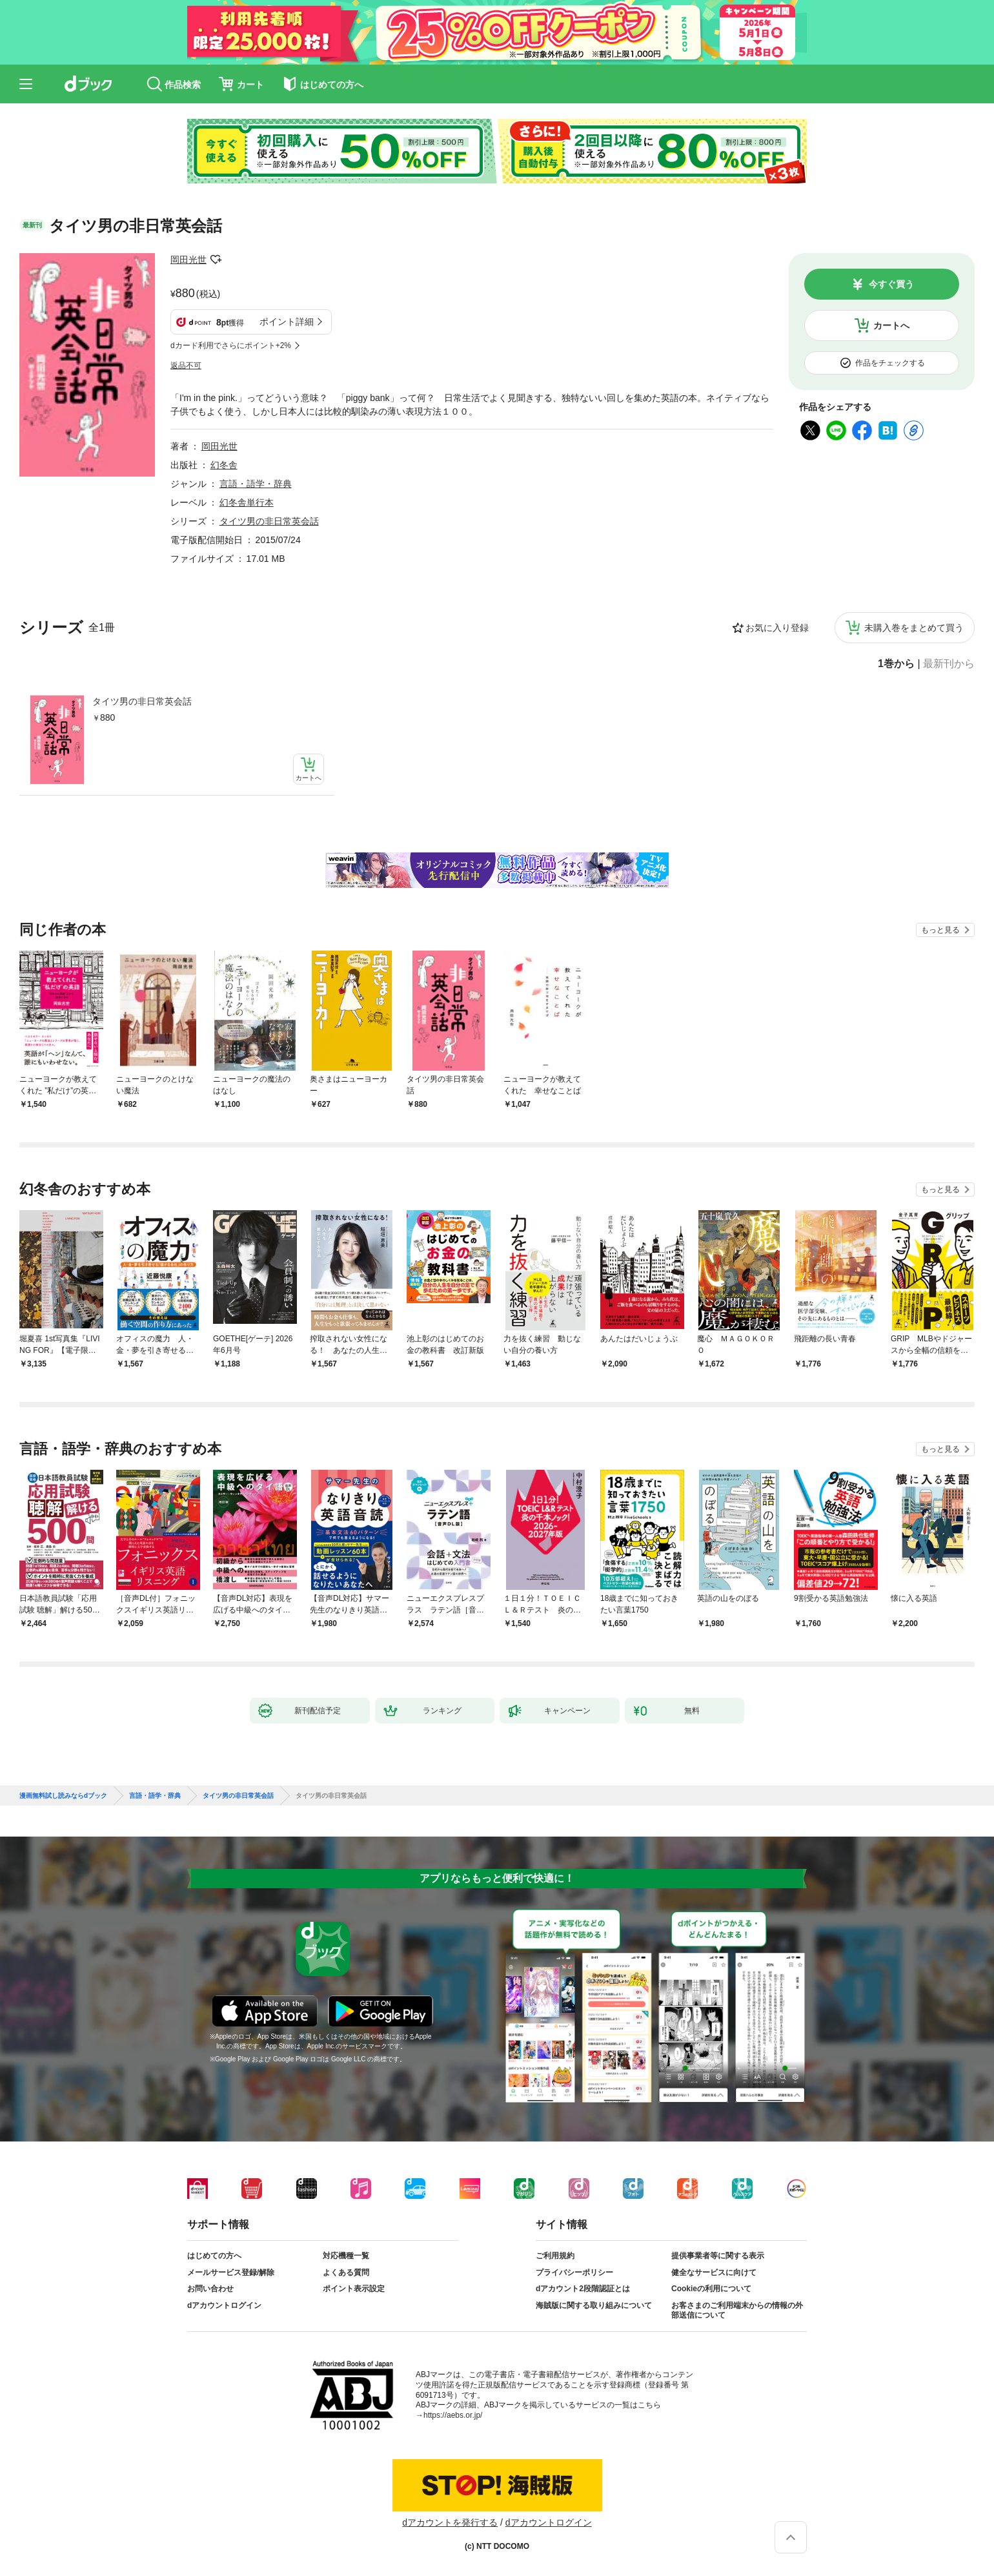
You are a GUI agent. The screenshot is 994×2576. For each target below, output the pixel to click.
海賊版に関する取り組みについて (594, 2305)
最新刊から (949, 664)
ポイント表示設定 (354, 2288)
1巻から (896, 664)
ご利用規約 (555, 2255)
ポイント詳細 (286, 321)
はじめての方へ (214, 2255)
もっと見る (940, 929)
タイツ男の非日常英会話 (142, 701)
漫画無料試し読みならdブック (63, 1796)
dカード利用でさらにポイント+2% (230, 345)
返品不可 (185, 365)
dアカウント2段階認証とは (583, 2288)
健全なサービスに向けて (713, 2272)
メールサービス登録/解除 (230, 2272)
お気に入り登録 (777, 628)
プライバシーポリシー (574, 2272)
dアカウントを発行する (450, 2522)
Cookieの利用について (711, 2288)
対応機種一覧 (346, 2255)
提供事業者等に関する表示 (717, 2255)
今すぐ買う (891, 284)
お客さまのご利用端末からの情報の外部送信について (737, 2310)
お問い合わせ (210, 2288)
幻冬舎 (224, 465)
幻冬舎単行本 (246, 502)
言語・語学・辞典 (255, 484)
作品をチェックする (890, 362)
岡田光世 (188, 259)
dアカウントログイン (224, 2305)
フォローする (215, 259)
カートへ (891, 325)
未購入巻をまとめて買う (914, 628)
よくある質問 (346, 2272)
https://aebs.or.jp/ (452, 2415)
